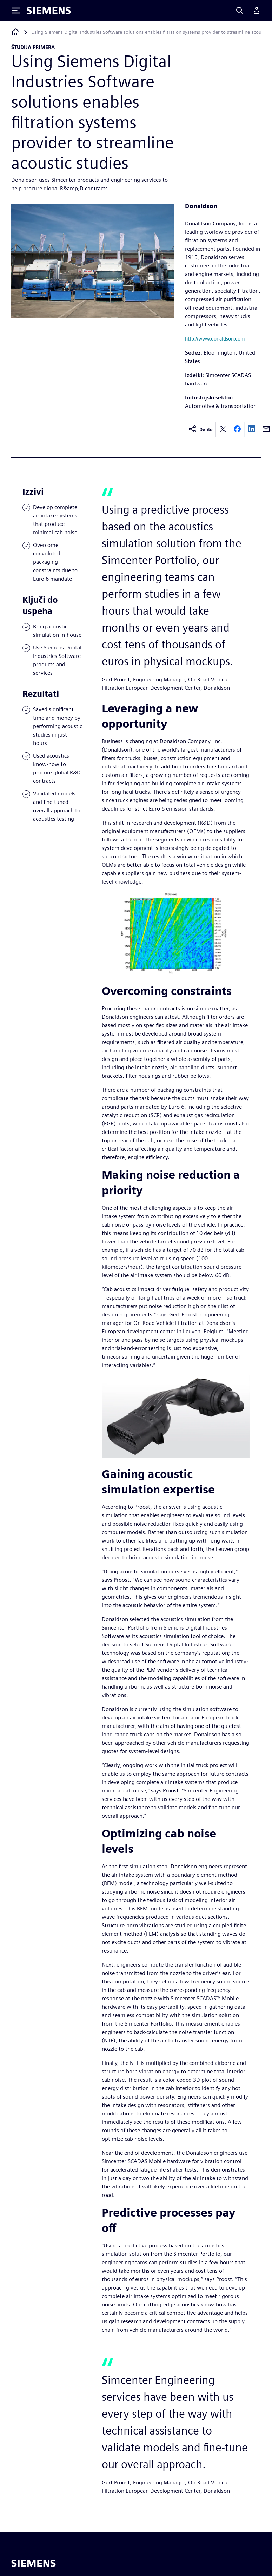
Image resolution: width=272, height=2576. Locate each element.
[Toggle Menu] (16, 10)
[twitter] (223, 429)
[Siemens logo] (49, 10)
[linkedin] (252, 429)
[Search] (240, 11)
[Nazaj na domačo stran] (16, 32)
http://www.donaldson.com (215, 339)
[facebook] (237, 429)
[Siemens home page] (33, 2563)
